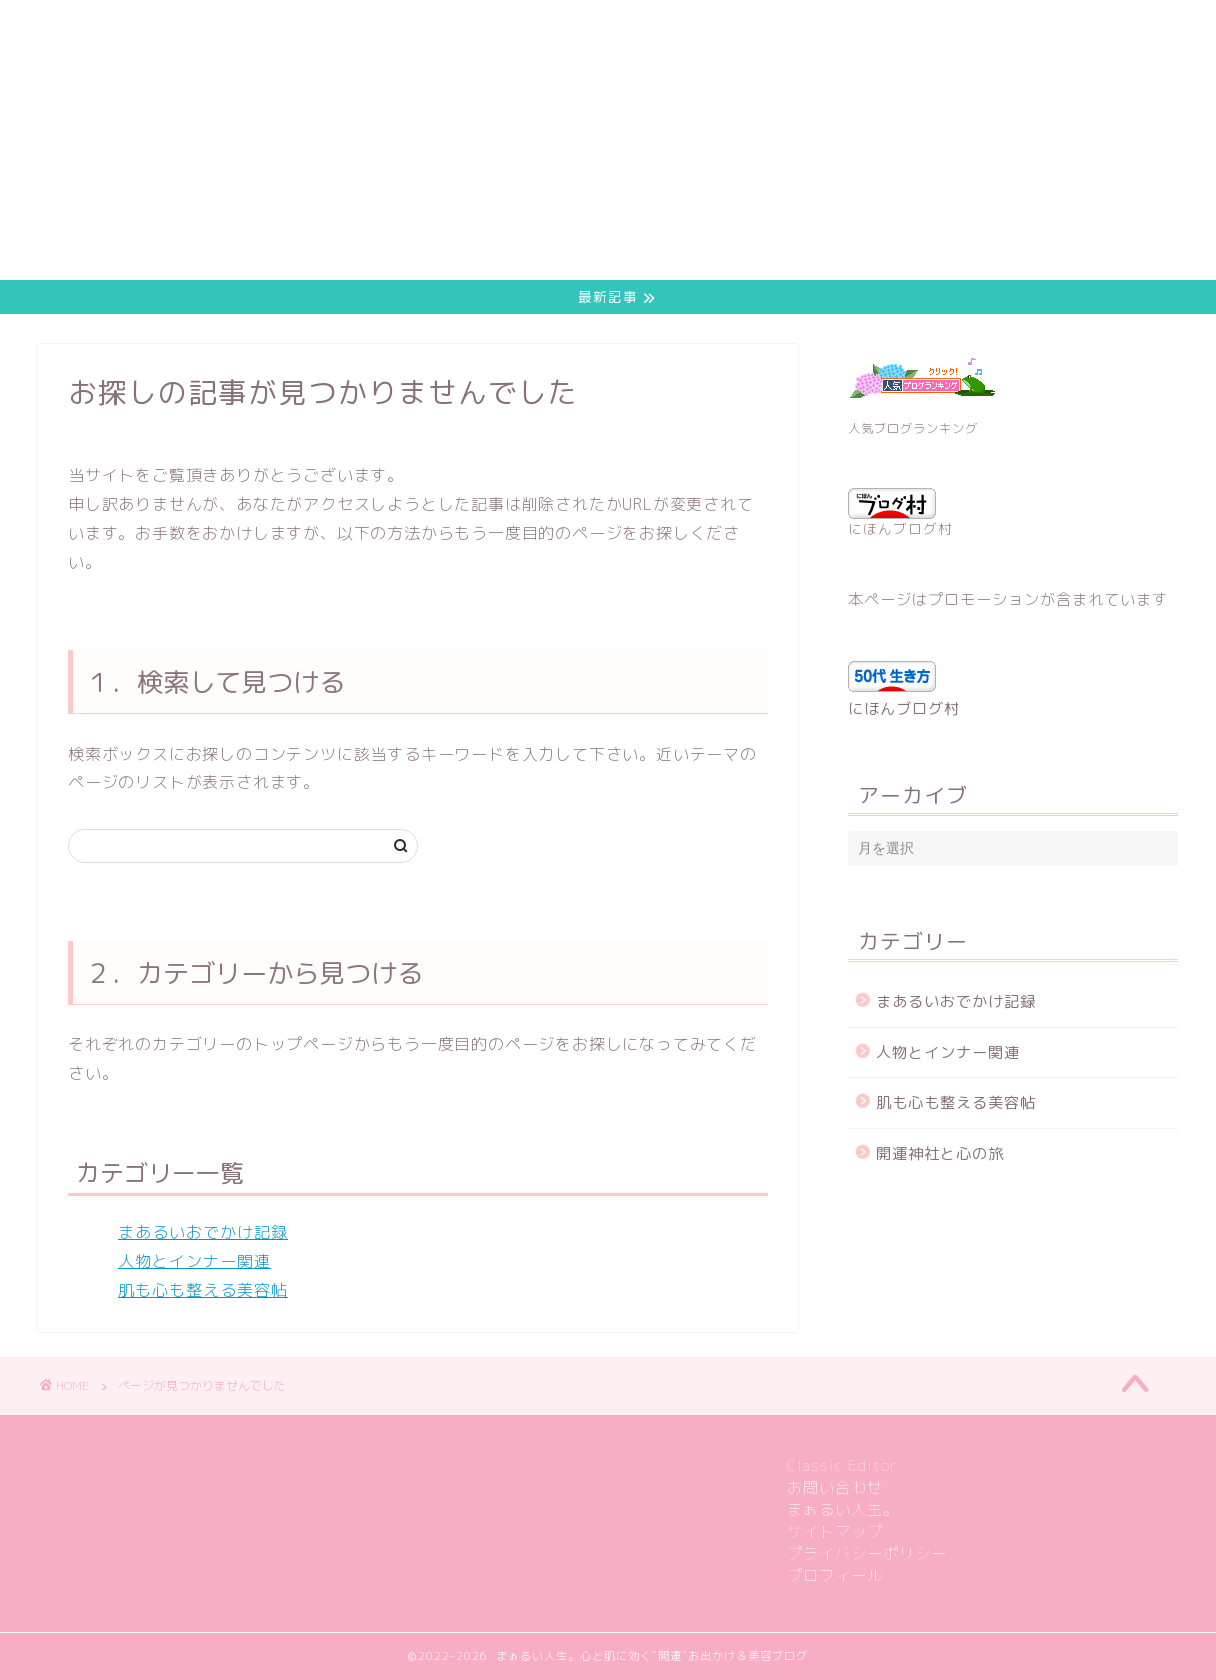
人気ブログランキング (913, 429)
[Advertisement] (592, 140)
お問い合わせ (835, 1487)
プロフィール (835, 1575)
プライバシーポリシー (867, 1553)
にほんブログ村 (900, 514)
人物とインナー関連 (194, 1262)
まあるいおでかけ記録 (203, 1233)
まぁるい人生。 (843, 1509)
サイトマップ (835, 1531)
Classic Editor (842, 1465)
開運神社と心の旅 (940, 1153)
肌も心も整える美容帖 (203, 1290)
